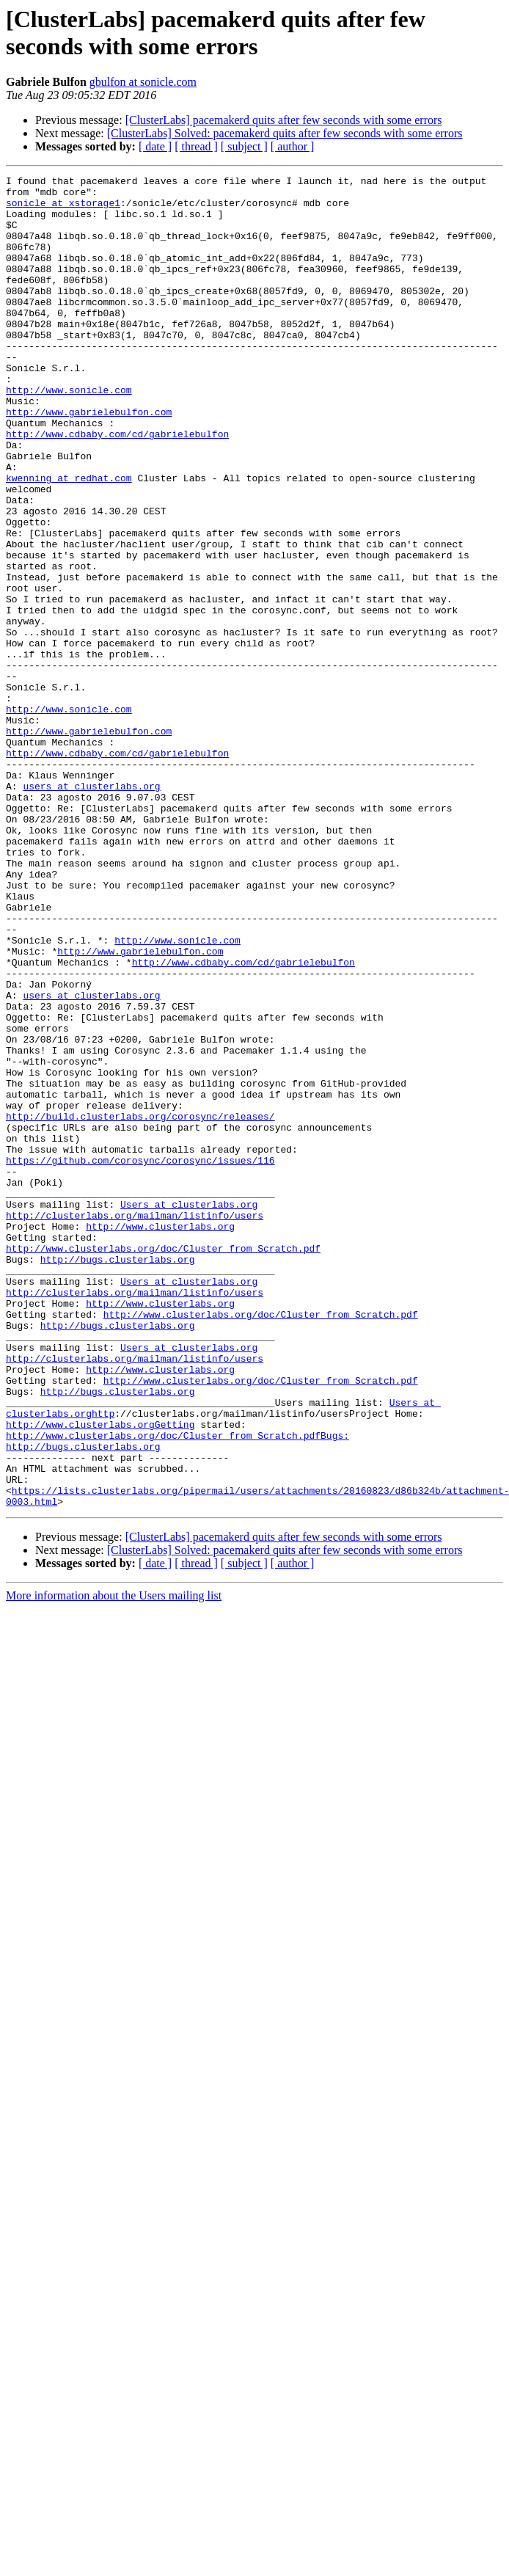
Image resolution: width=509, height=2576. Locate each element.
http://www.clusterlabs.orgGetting (100, 1675)
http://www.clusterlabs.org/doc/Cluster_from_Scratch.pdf (163, 1463)
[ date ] (155, 146)
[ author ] (293, 146)
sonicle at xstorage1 (63, 209)
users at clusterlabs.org (91, 909)
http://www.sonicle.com (69, 433)
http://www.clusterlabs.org (160, 1437)
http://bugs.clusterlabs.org (117, 1477)
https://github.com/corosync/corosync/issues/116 (140, 1358)
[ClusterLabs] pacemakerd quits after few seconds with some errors (283, 120)
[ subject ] (244, 146)
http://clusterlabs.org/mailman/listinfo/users (134, 1424)
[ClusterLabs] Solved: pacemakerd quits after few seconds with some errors (285, 133)
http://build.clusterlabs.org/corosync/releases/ (140, 1305)
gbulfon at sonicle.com (143, 82)
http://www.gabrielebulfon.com (89, 460)
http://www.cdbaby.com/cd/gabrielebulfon (117, 486)
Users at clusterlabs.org (188, 1410)
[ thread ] (196, 146)
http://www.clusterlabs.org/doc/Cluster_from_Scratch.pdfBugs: (177, 1688)
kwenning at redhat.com (69, 539)
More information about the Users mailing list (113, 1862)
